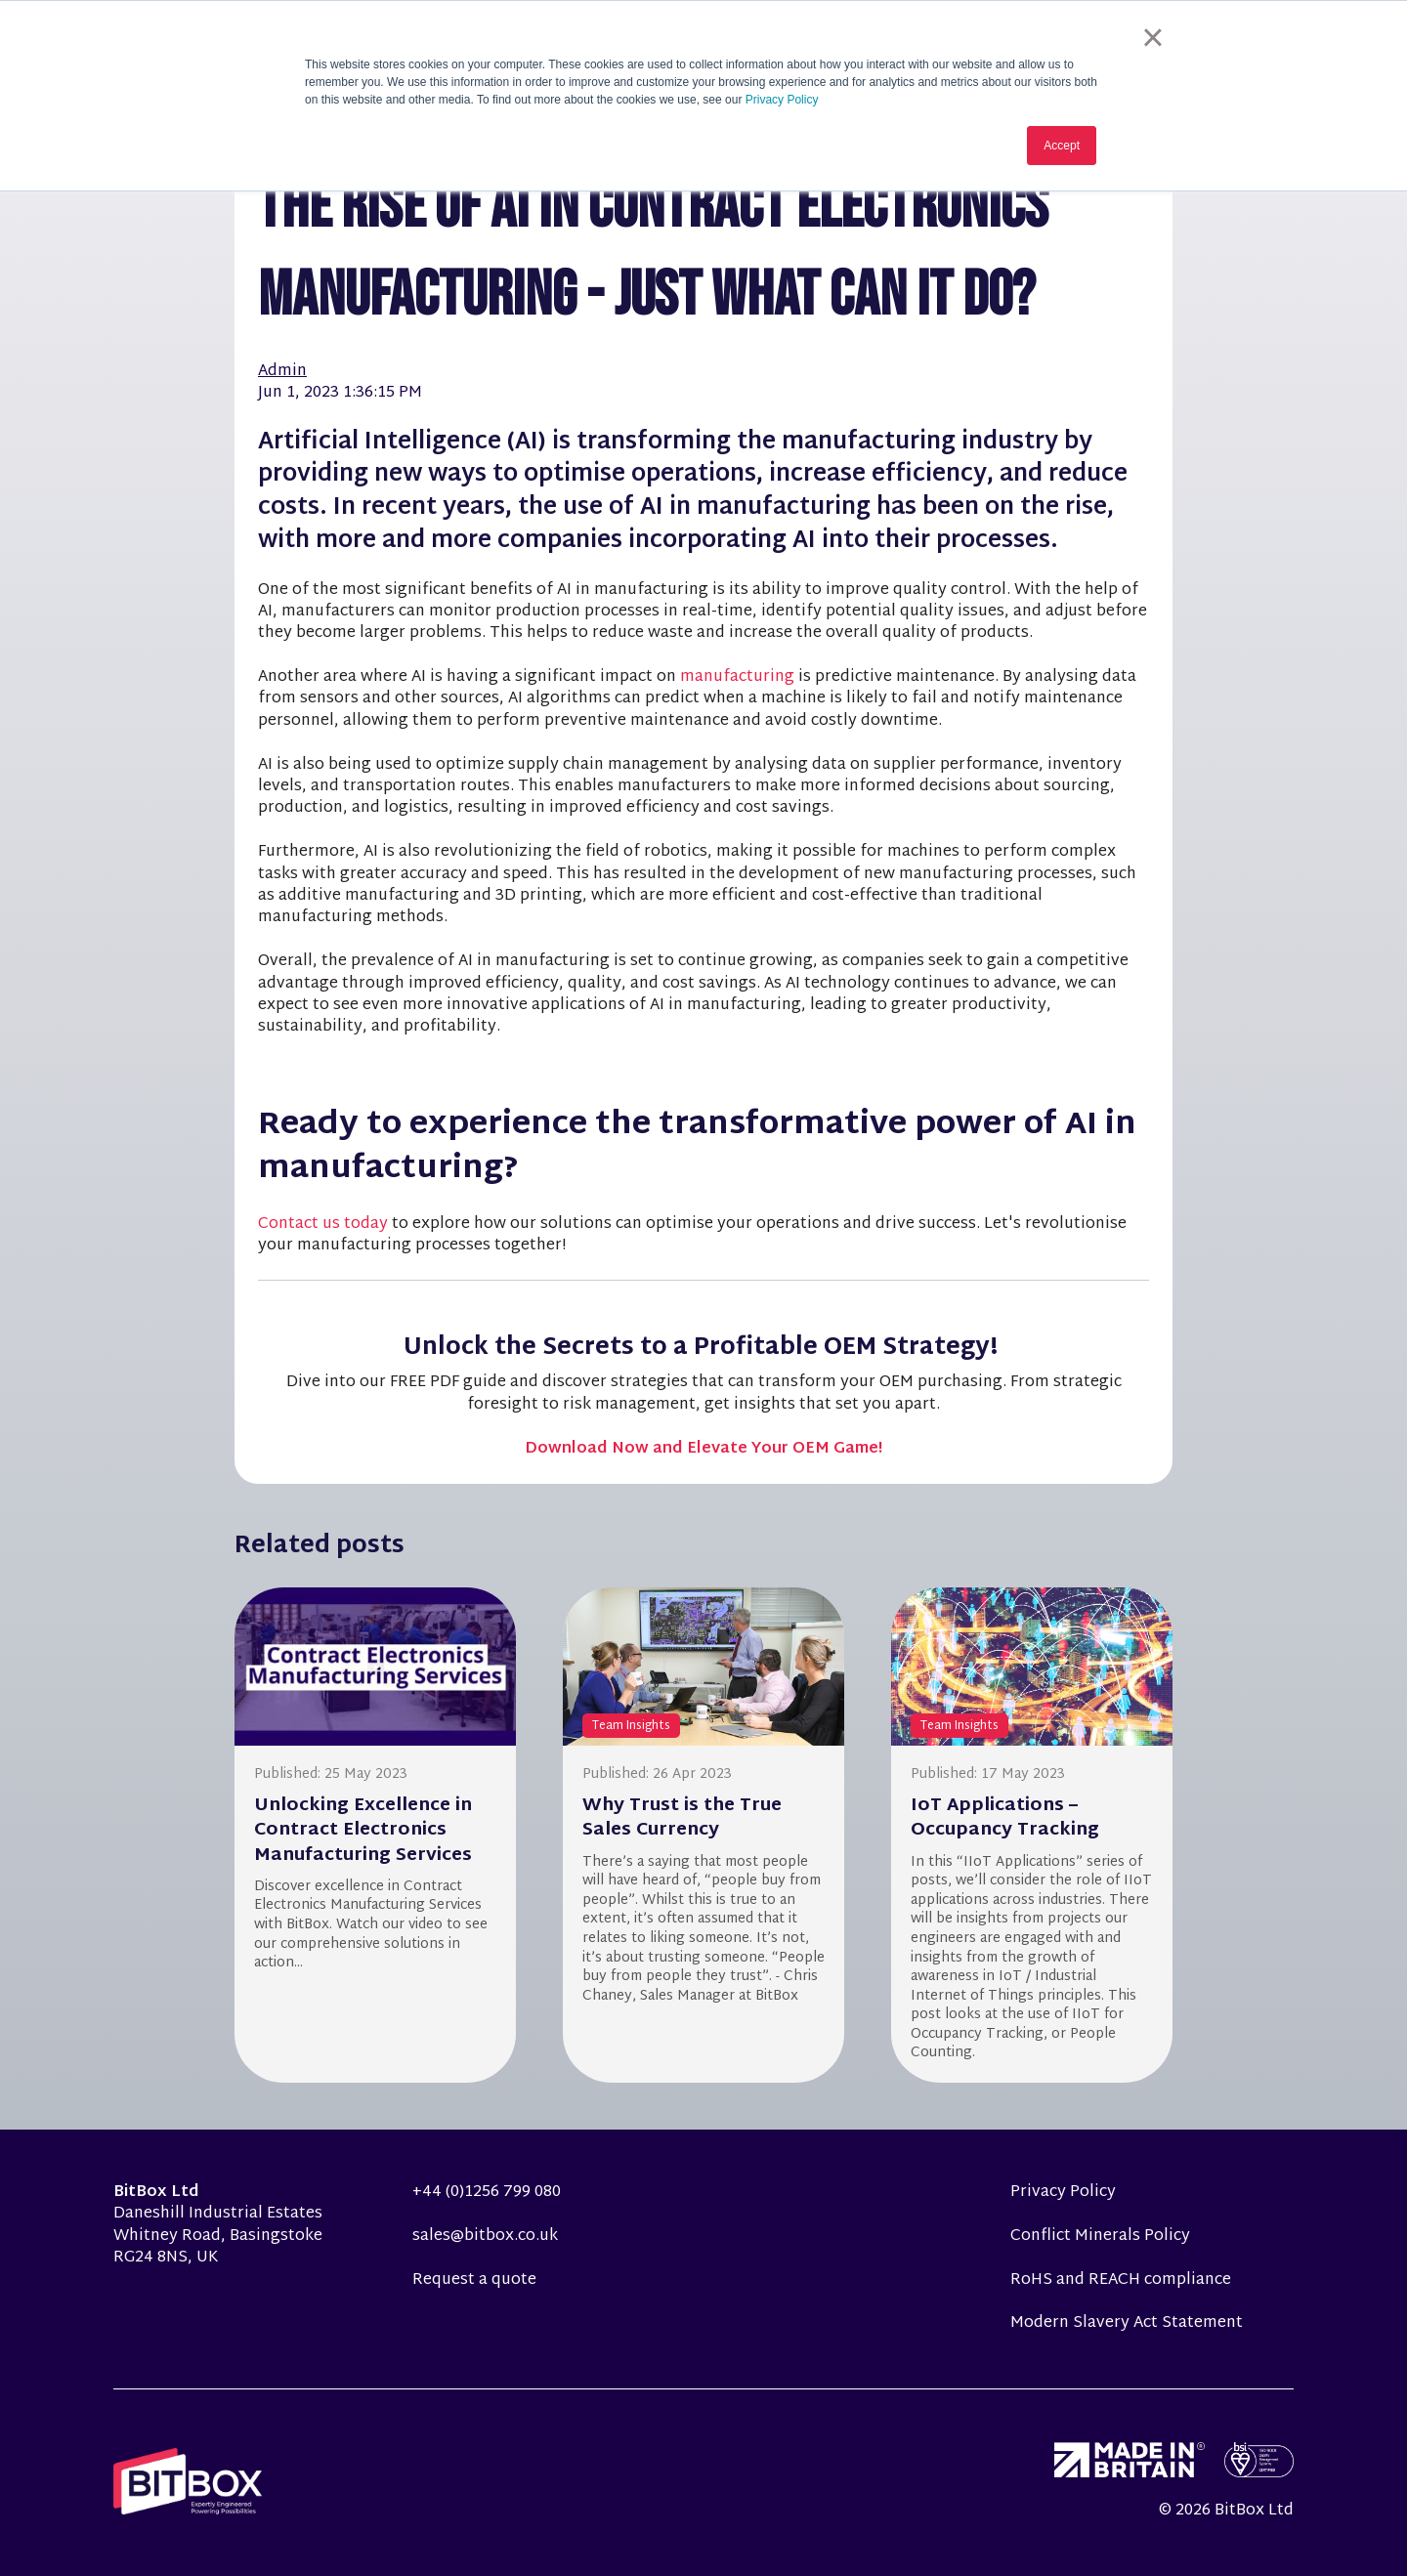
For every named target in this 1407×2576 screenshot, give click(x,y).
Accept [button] (1062, 145)
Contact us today (323, 1224)
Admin (282, 372)
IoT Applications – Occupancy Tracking (1005, 1818)
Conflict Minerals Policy (1100, 2236)
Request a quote (474, 2280)
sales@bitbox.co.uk (485, 2236)
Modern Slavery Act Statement (1126, 2323)
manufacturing (739, 677)
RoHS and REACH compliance (1120, 2280)
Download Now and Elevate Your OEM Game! (703, 1449)
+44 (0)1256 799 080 (486, 2192)
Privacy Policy (782, 99)
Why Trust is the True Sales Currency (682, 1818)
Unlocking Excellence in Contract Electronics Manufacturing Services (363, 1830)
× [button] (1152, 37)
